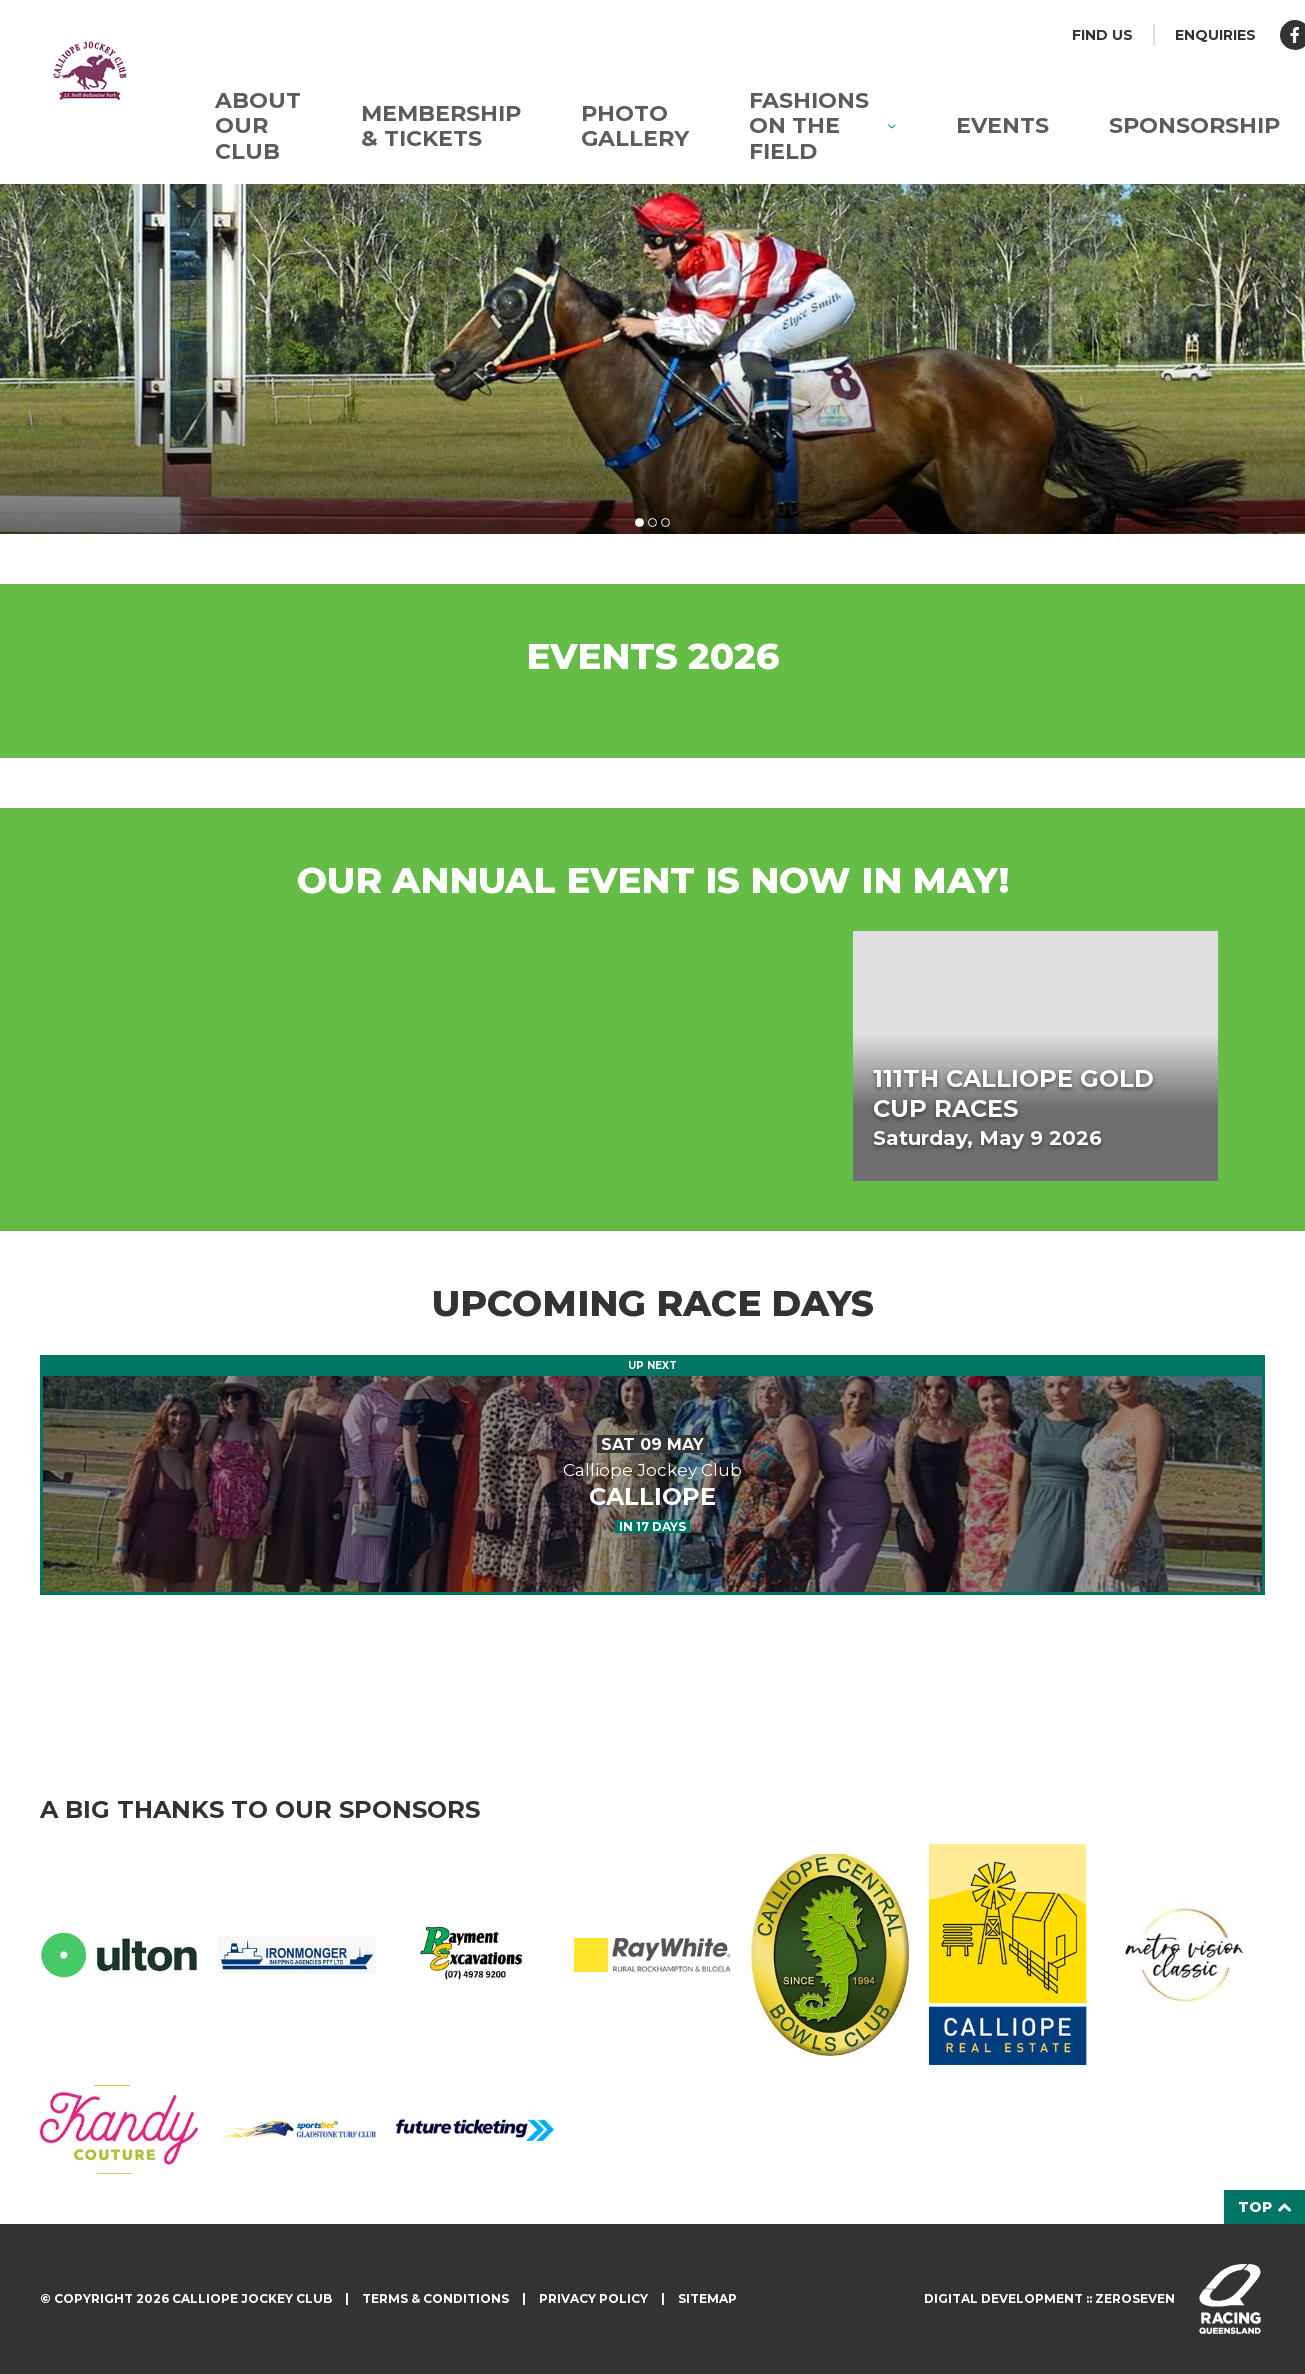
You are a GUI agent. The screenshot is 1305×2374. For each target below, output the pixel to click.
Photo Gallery (635, 126)
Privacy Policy (593, 2298)
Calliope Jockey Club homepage (90, 70)
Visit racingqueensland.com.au (1230, 2299)
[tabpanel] (652, 359)
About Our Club (258, 126)
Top (1264, 2207)
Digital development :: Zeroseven (1049, 2298)
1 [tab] (639, 522)
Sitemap (707, 2298)
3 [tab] (665, 522)
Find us (1102, 35)
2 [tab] (652, 522)
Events (1002, 125)
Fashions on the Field (822, 126)
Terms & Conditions (435, 2298)
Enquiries (1215, 35)
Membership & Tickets (441, 126)
